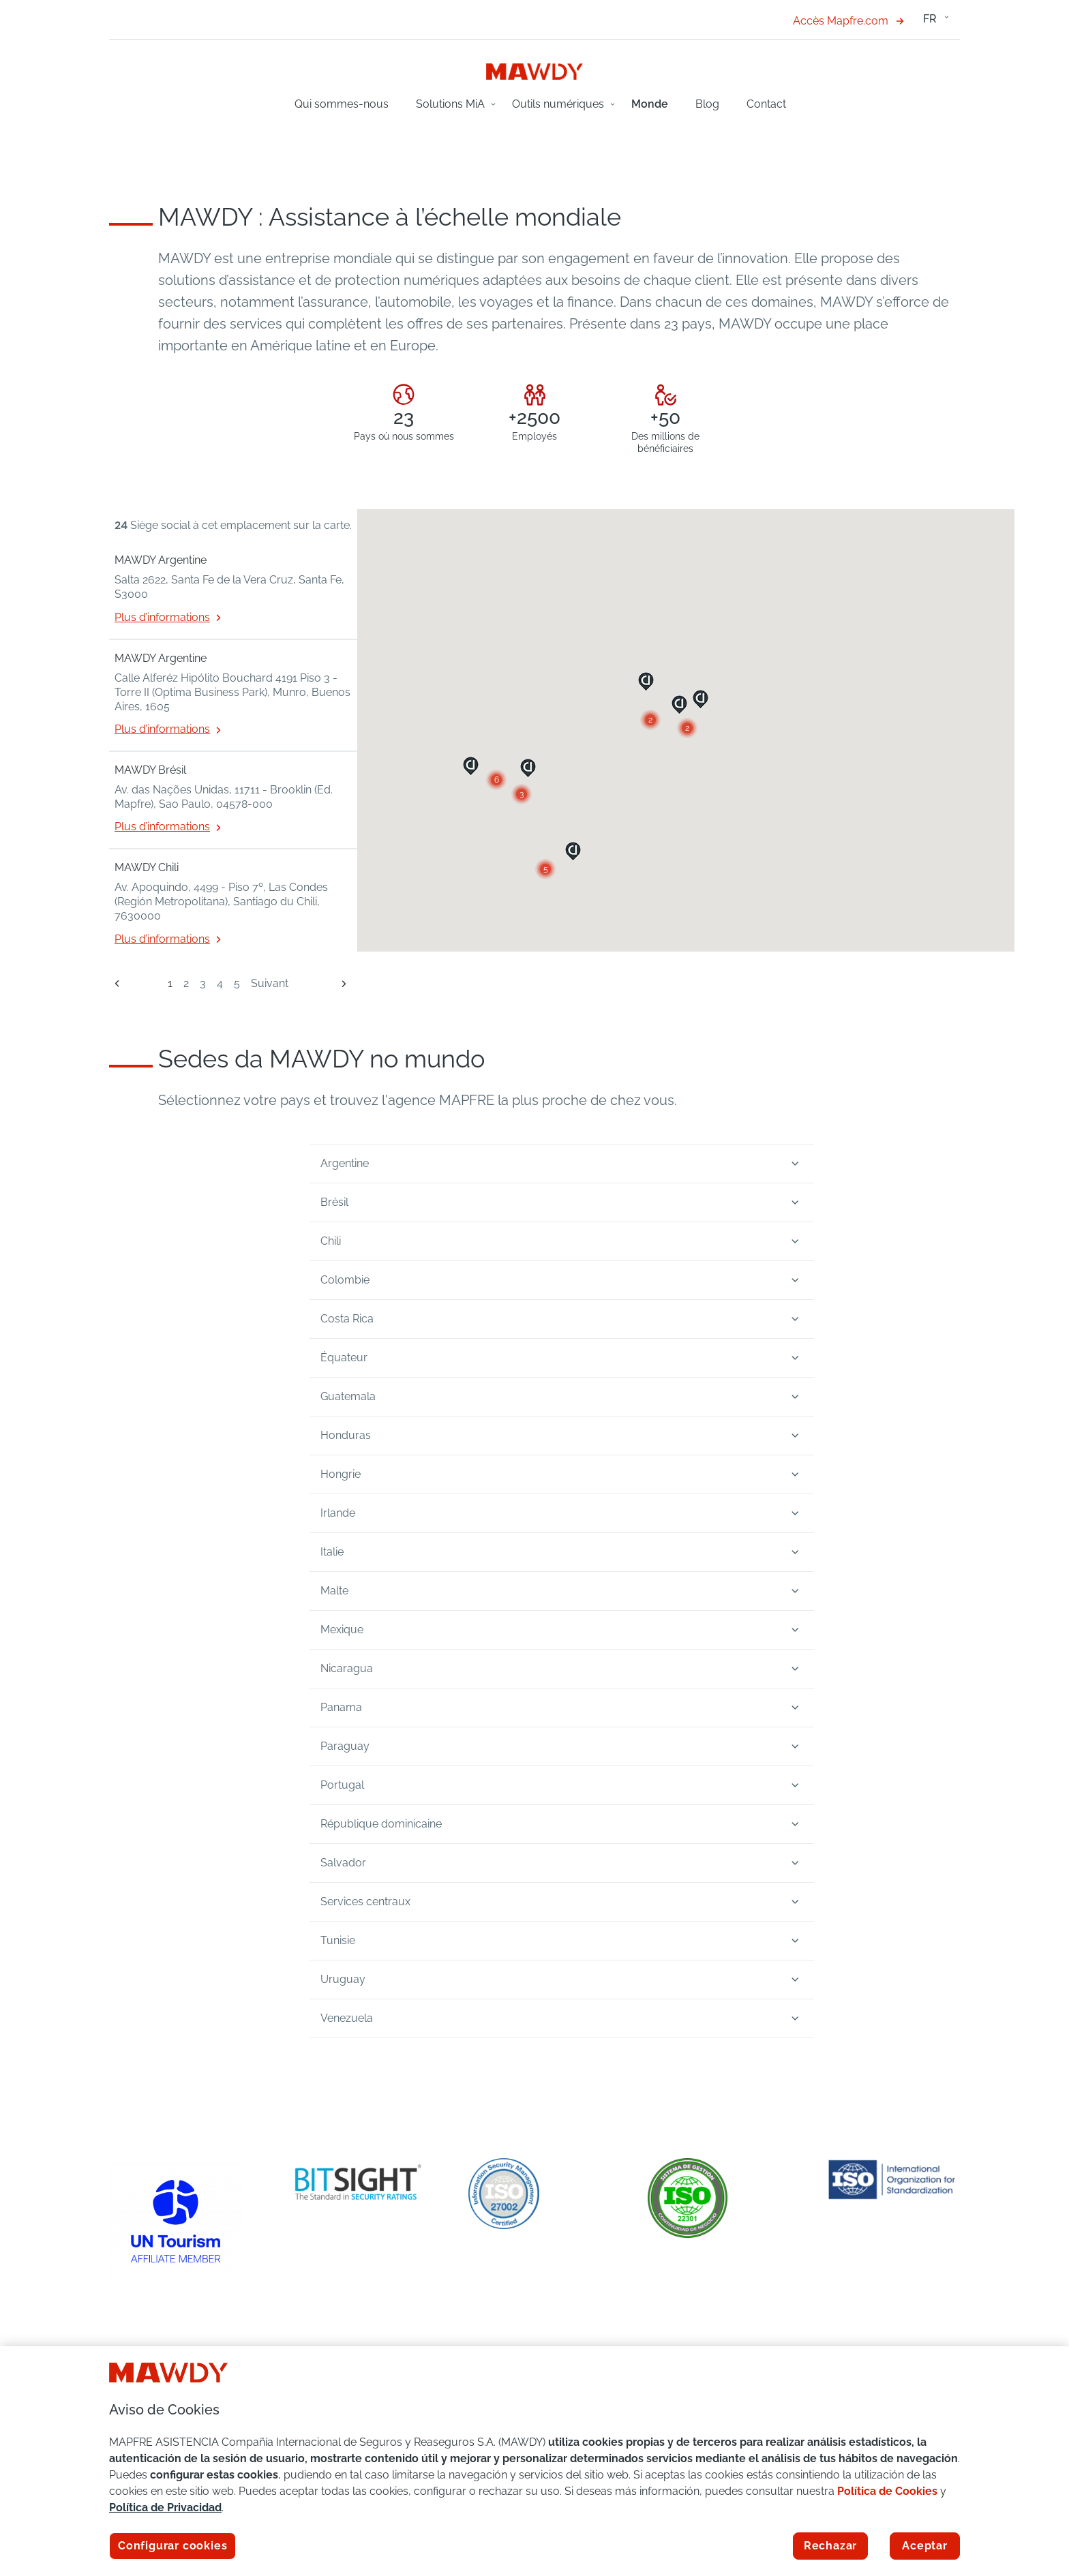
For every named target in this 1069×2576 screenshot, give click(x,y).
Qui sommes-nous (342, 103)
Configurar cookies (172, 2545)
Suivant (269, 983)
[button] (545, 869)
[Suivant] (338, 983)
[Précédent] (117, 983)
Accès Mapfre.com (848, 20)
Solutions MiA (450, 103)
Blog (707, 103)
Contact (766, 103)
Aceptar (925, 2545)
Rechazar (830, 2545)
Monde (649, 103)
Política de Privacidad (165, 2507)
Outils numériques (558, 103)
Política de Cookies (887, 2491)
